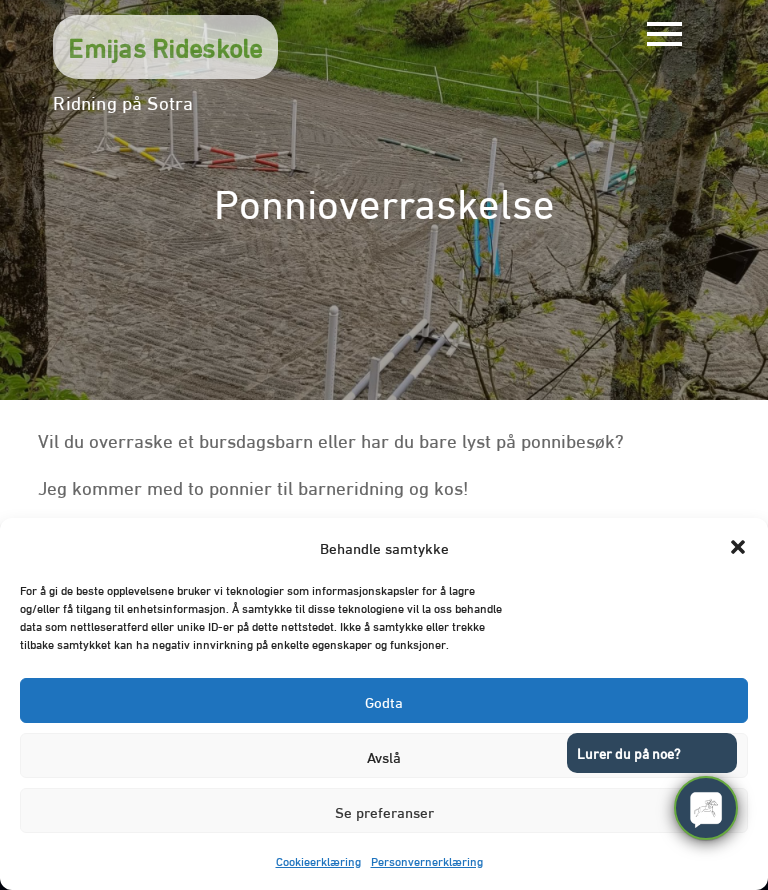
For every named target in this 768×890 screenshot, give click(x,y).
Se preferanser (384, 811)
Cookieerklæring (318, 860)
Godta (384, 701)
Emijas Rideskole (165, 46)
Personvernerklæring (427, 860)
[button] (738, 547)
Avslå (384, 756)
